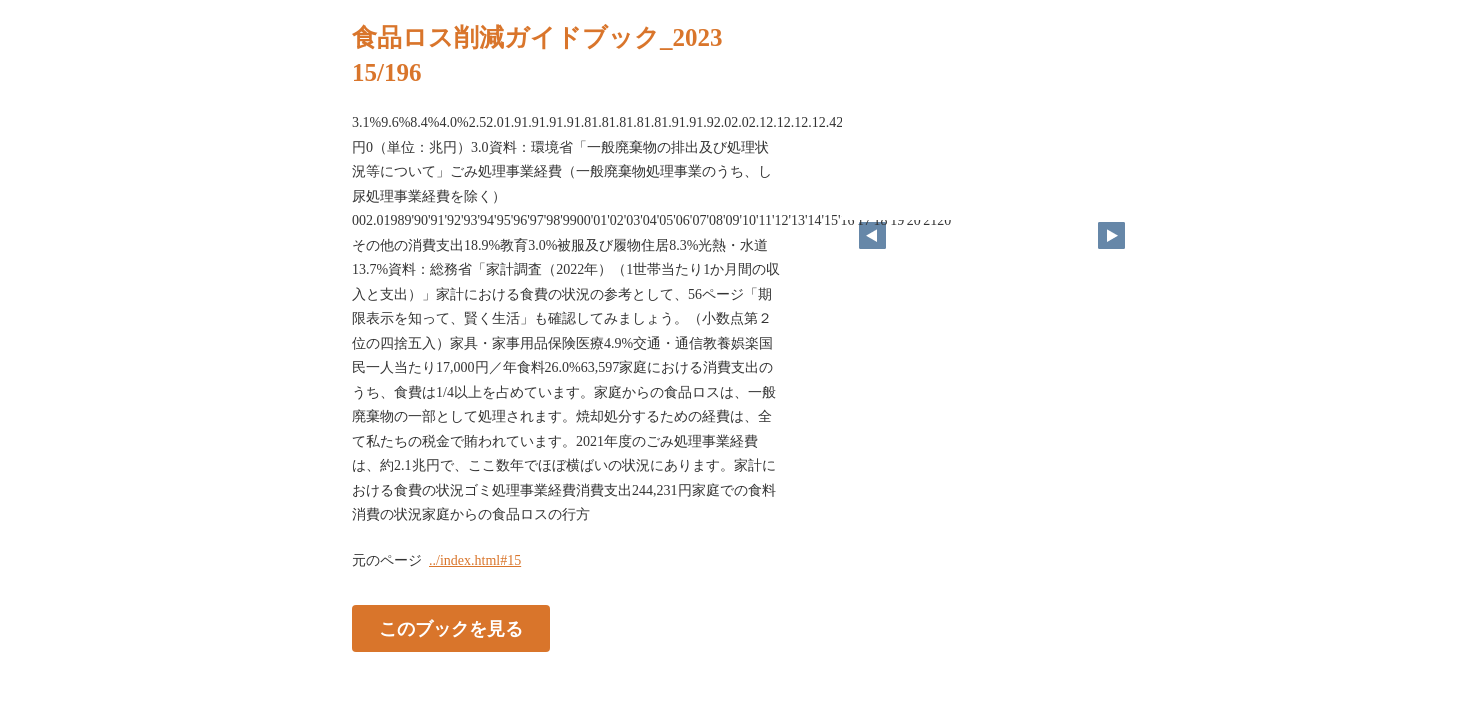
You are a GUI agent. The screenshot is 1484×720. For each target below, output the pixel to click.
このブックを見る (451, 628)
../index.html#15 (475, 560)
